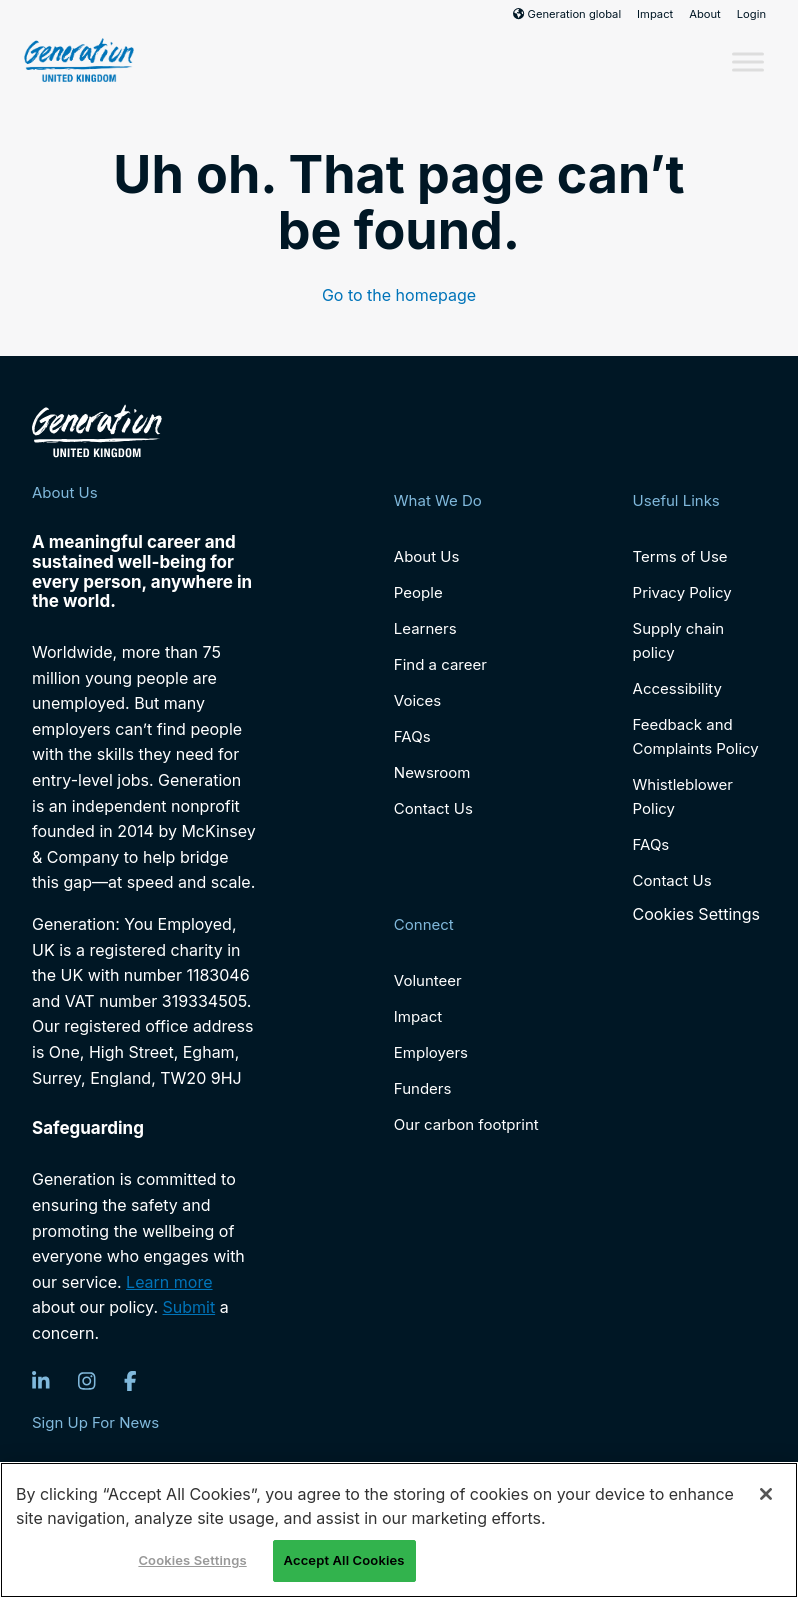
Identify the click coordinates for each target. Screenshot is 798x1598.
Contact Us (433, 808)
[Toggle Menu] (748, 61)
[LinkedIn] (41, 1381)
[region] (399, 1530)
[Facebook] (130, 1381)
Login (751, 14)
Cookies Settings (696, 914)
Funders (423, 1088)
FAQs (412, 736)
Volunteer (428, 980)
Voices (417, 700)
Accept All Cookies (344, 1560)
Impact (655, 14)
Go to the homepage (399, 295)
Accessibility (677, 688)
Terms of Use (680, 556)
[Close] (766, 1494)
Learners (425, 628)
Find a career (440, 664)
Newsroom (432, 772)
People (418, 592)
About (705, 14)
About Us (427, 556)
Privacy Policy (682, 592)
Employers (431, 1052)
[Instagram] (87, 1381)
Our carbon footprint (466, 1124)
